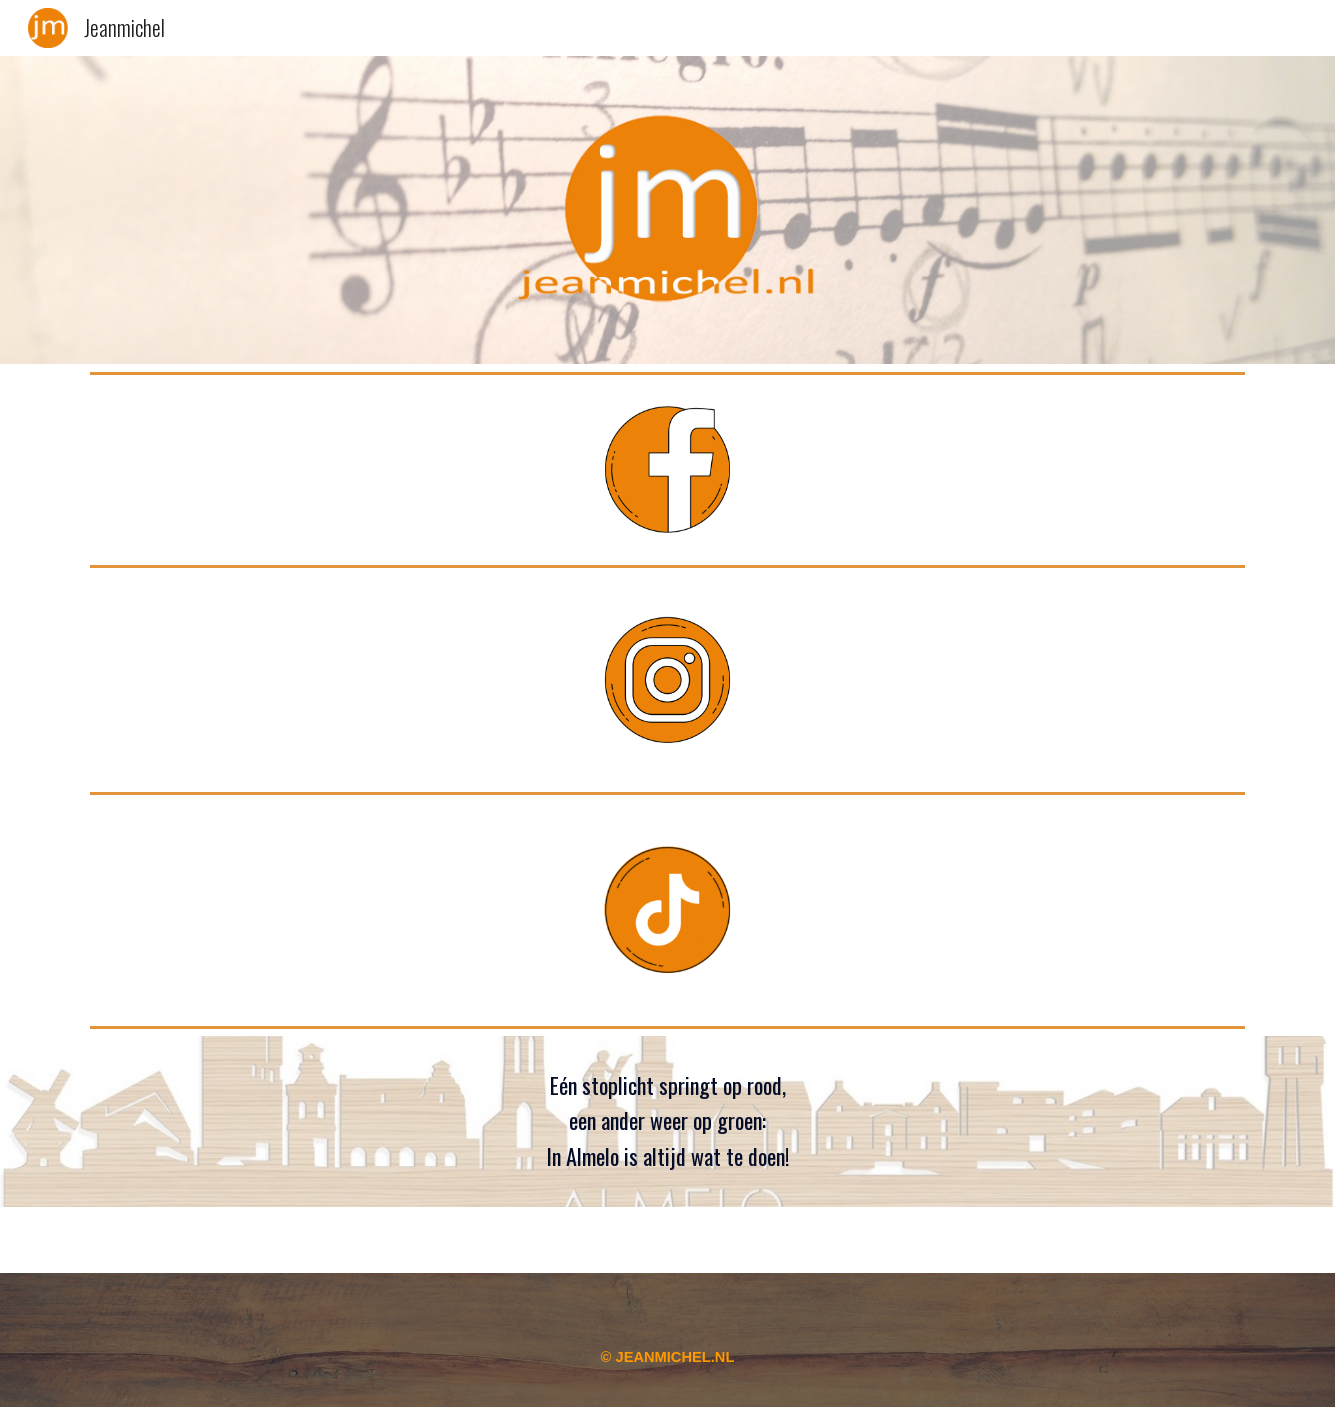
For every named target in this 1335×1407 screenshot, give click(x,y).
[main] (667, 1121)
